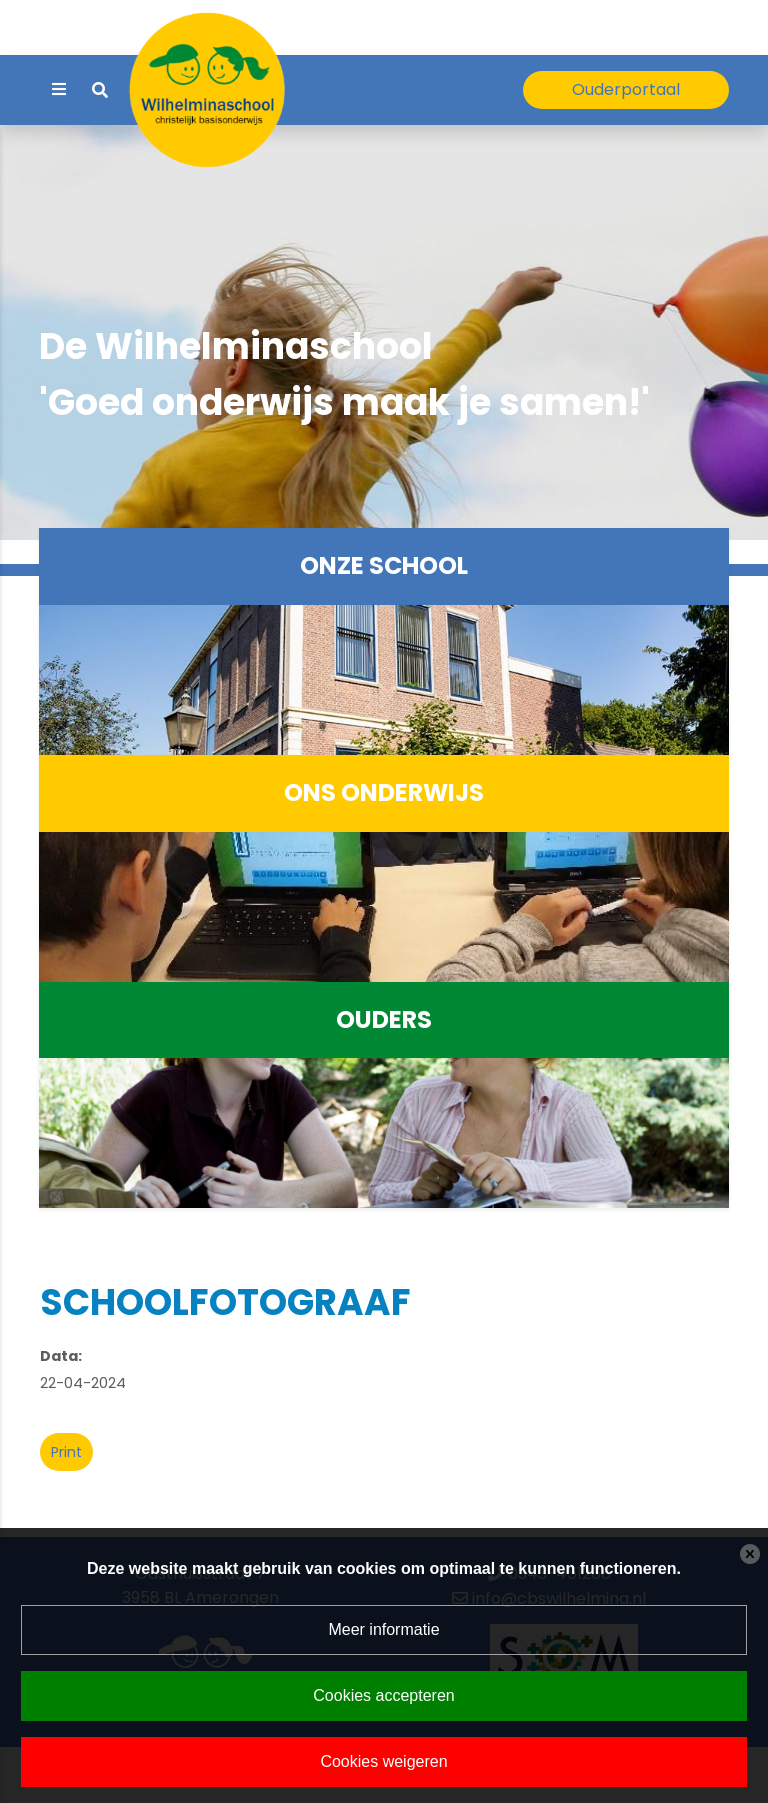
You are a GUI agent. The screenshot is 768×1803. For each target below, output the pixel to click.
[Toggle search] (100, 90)
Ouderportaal (626, 89)
